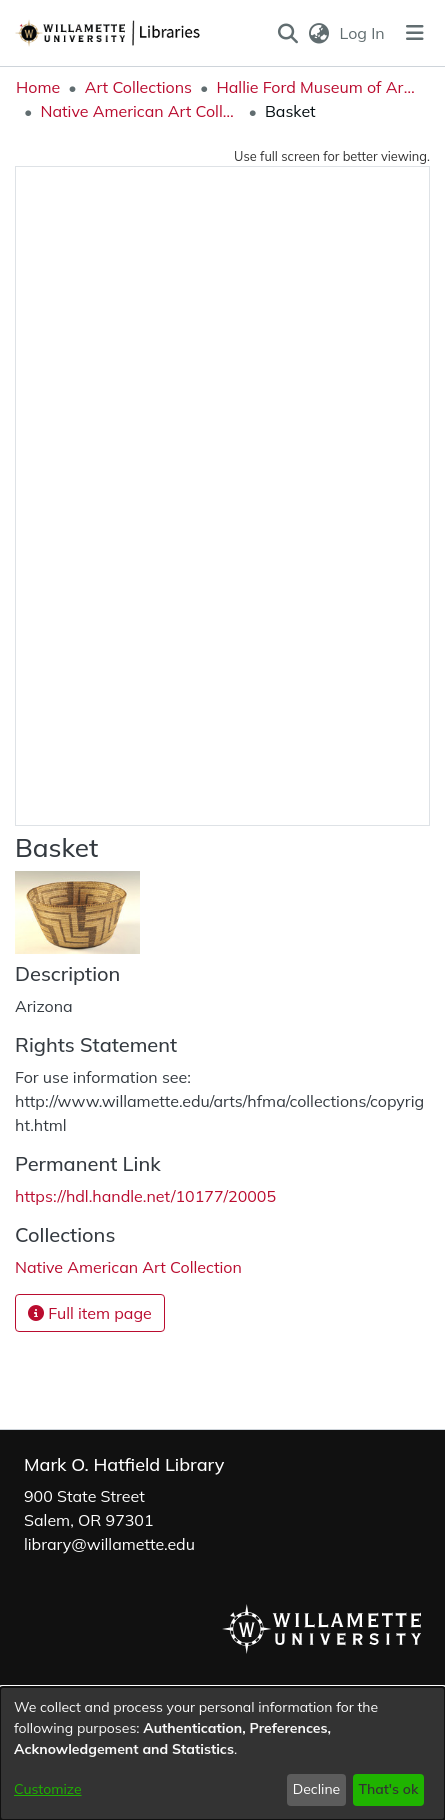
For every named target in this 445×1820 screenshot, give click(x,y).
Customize (48, 1789)
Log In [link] (363, 33)
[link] (128, 1267)
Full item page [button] (90, 1313)
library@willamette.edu (109, 1544)
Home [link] (38, 87)
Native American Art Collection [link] (140, 111)
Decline (317, 1789)
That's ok (388, 1789)
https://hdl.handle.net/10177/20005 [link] (145, 1196)
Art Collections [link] (138, 87)
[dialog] (222, 1753)
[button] (287, 33)
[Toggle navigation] (415, 33)
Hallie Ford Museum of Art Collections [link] (316, 87)
